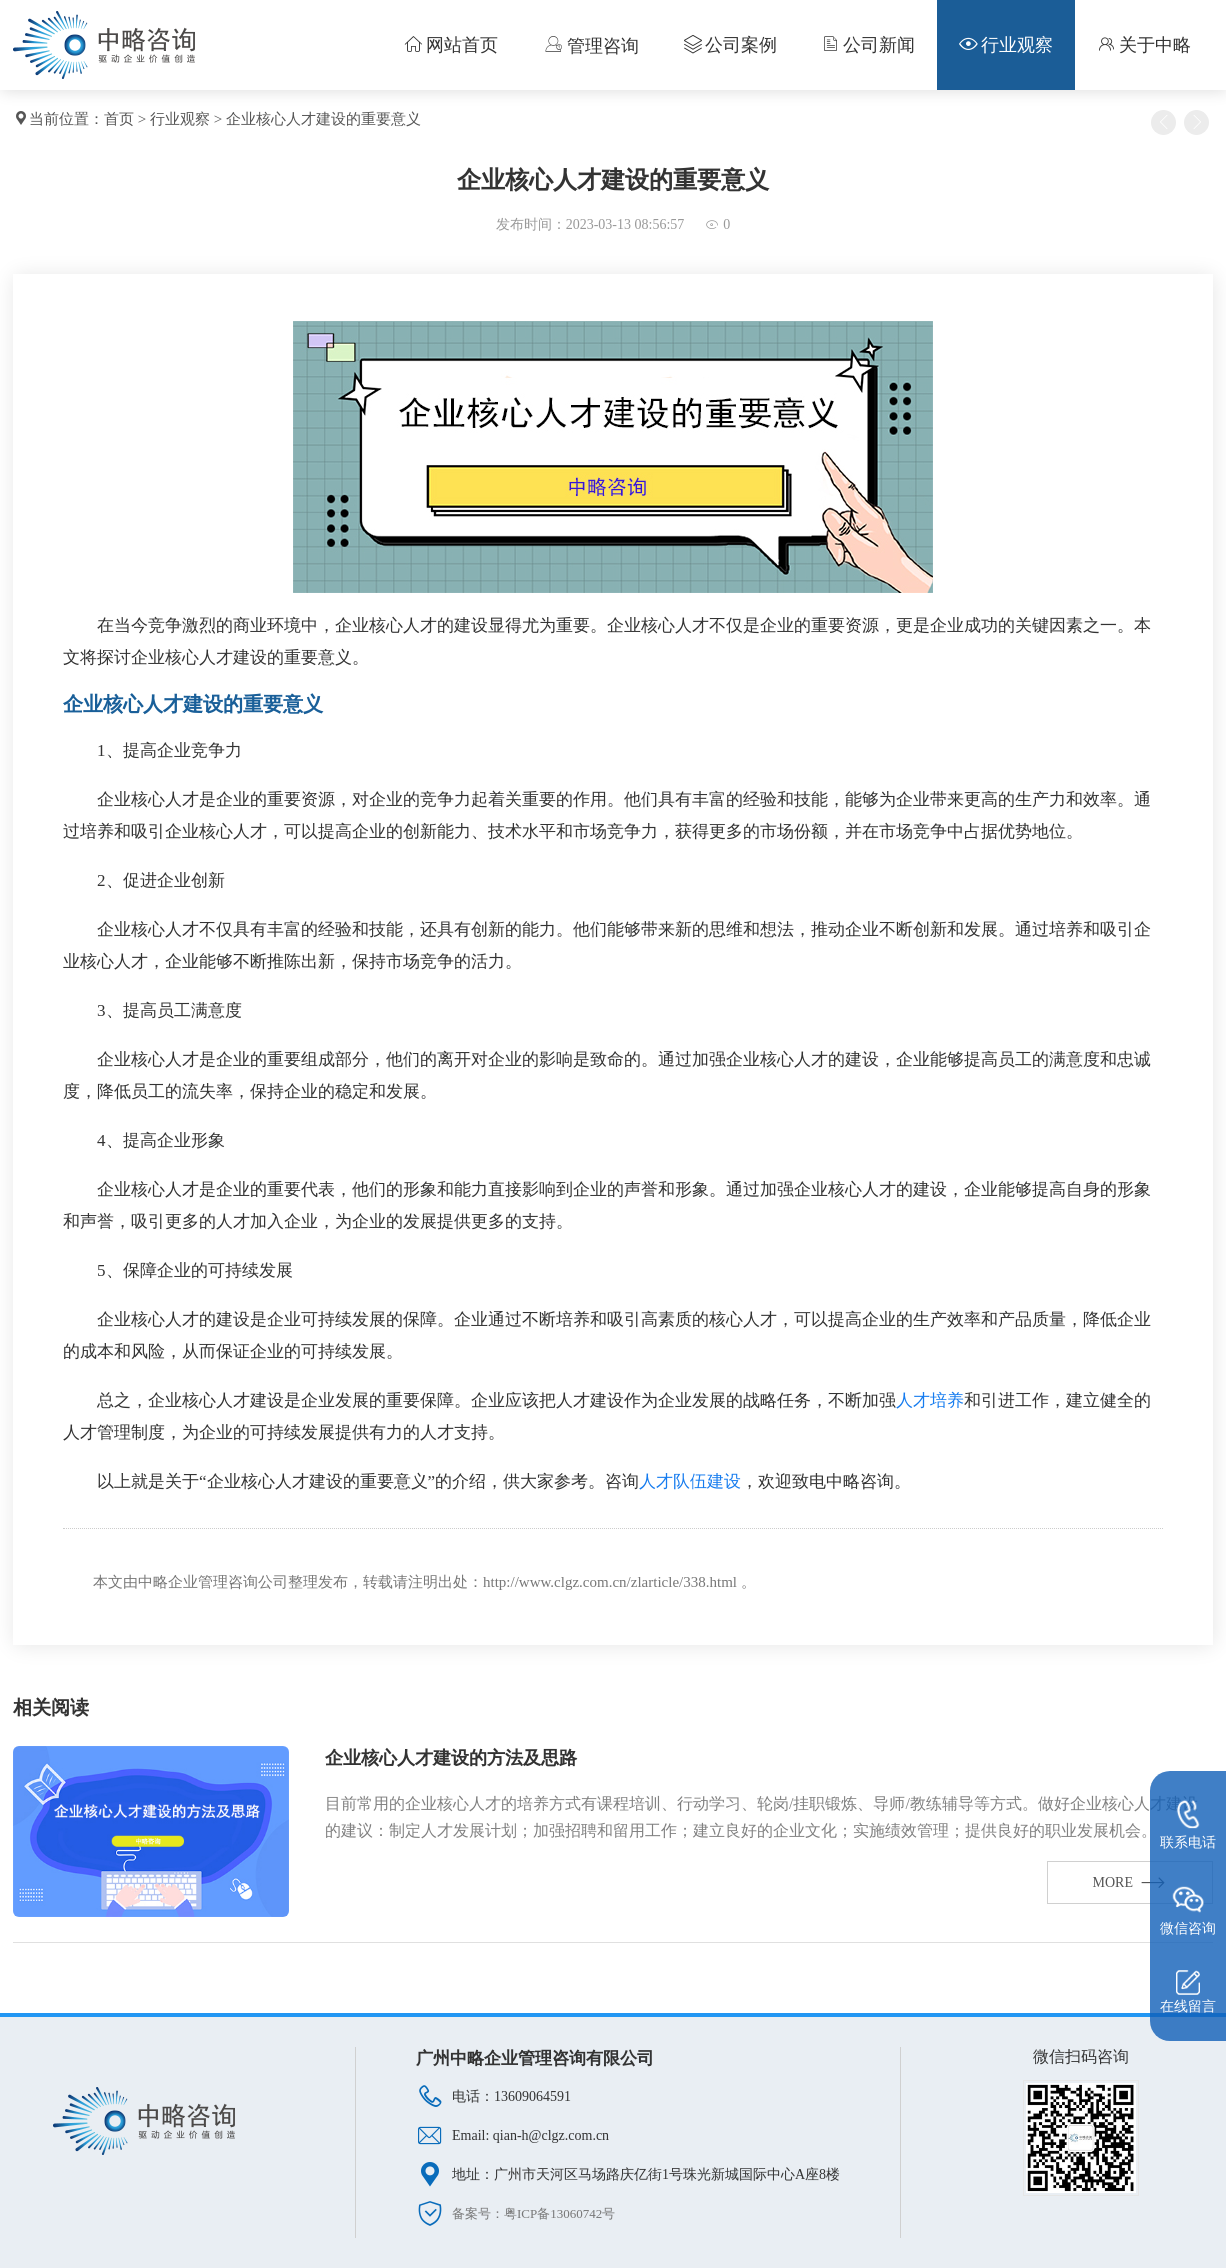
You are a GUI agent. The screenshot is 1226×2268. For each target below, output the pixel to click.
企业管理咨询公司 (228, 1582)
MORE (1130, 1882)
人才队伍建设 (690, 1481)
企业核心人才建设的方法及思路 (451, 1758)
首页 (119, 119)
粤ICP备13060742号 (559, 2213)
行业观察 (180, 119)
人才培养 (930, 1400)
